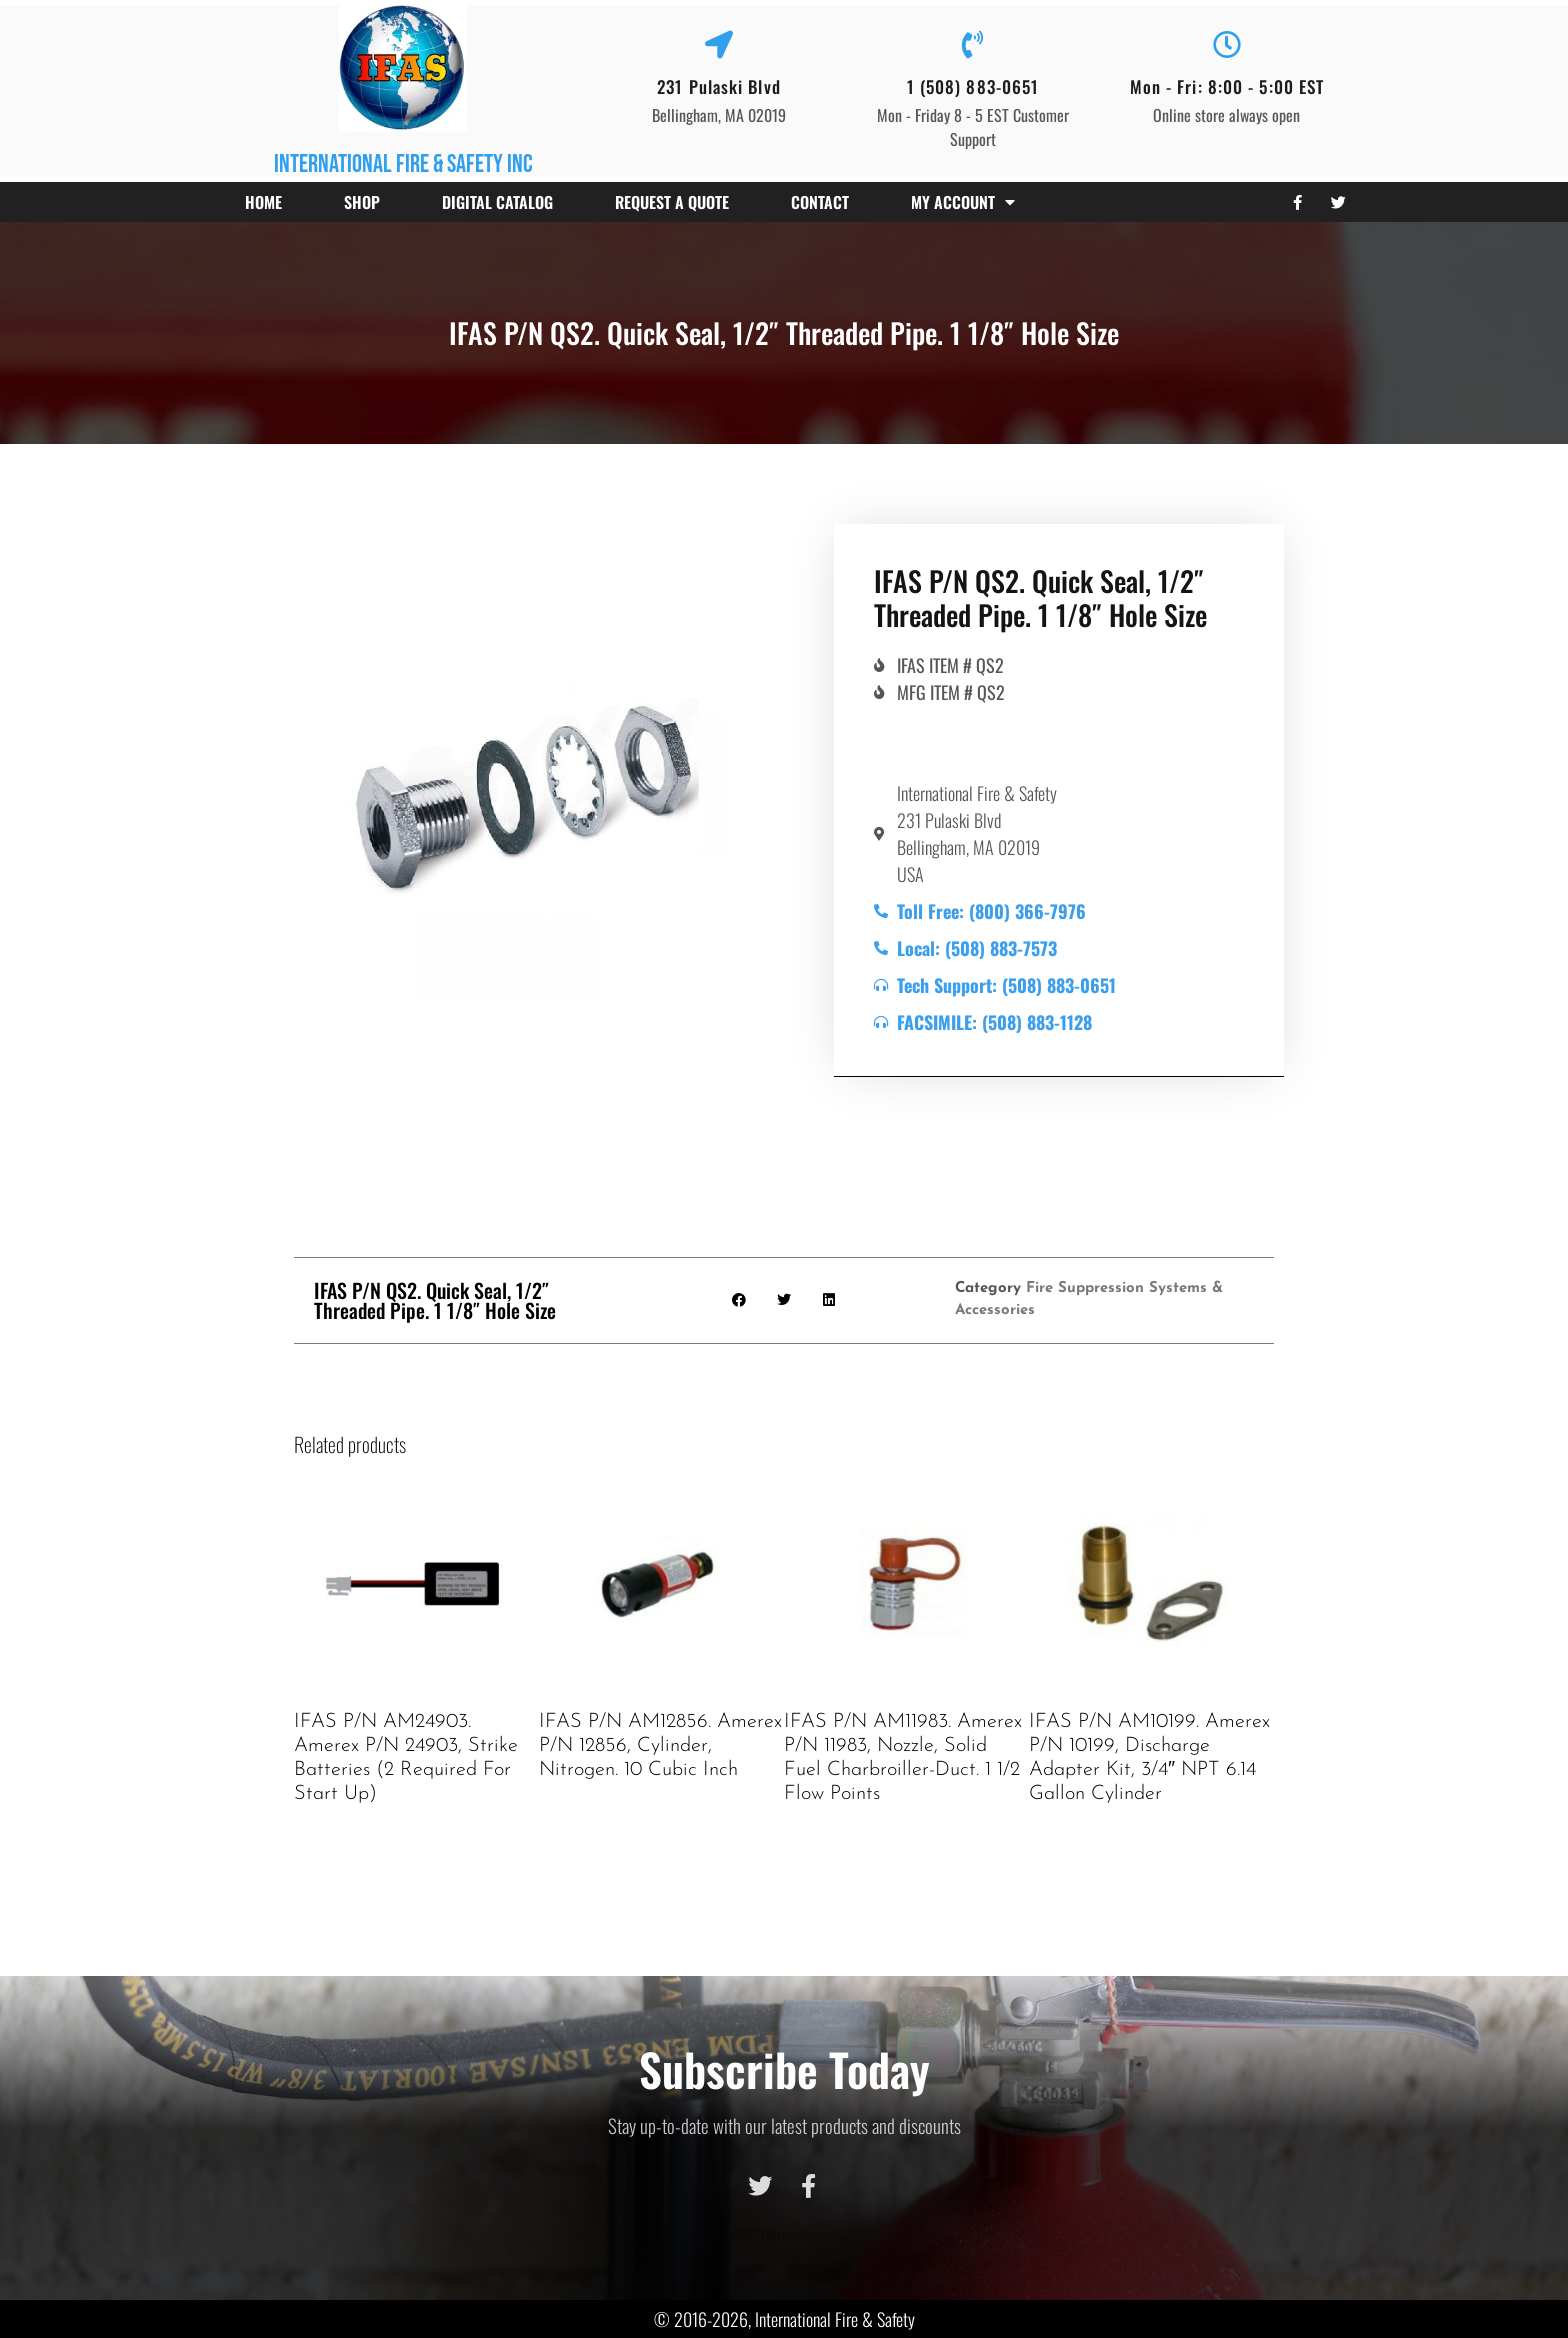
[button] (739, 1300)
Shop (362, 202)
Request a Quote (672, 202)
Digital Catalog (497, 202)
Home (263, 202)
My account (963, 202)
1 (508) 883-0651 (973, 86)
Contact (820, 202)
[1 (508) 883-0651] (973, 45)
